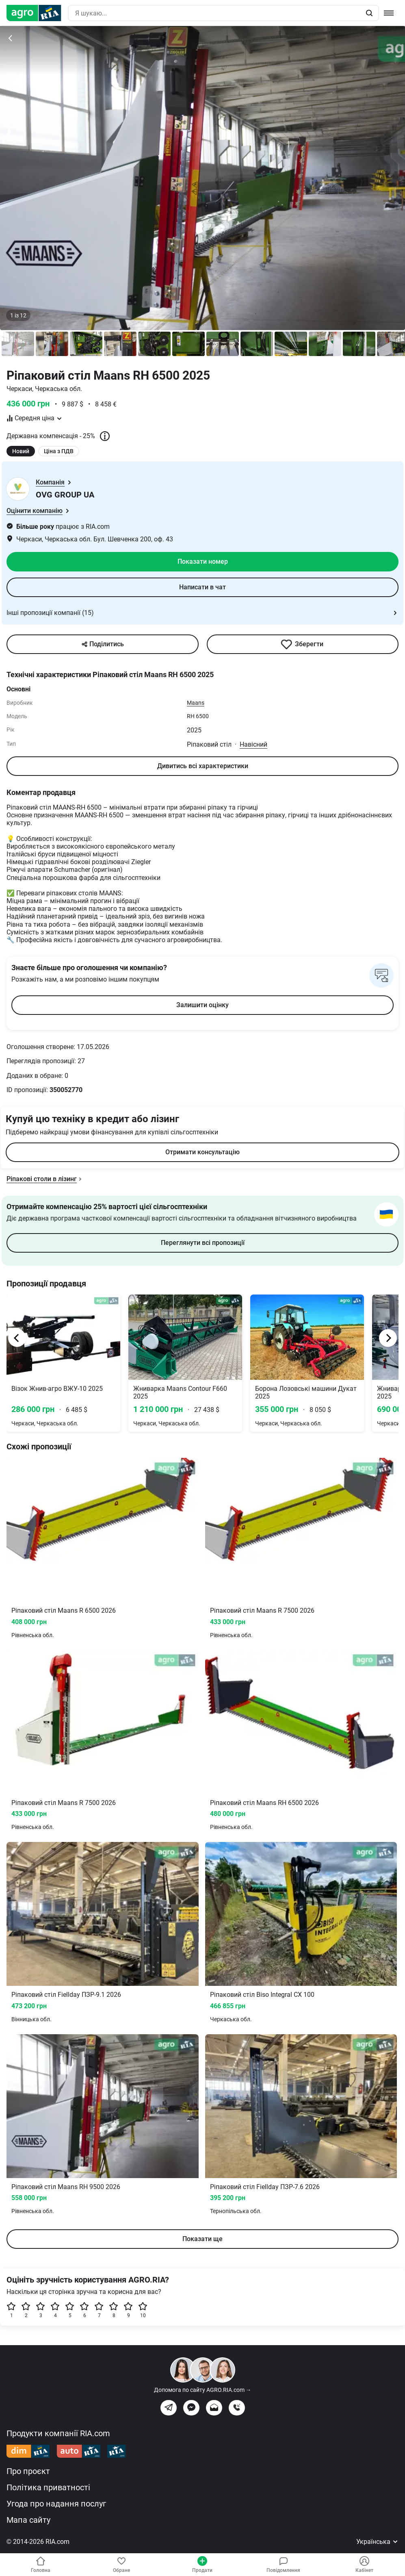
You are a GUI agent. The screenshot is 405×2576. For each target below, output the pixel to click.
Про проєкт (28, 2471)
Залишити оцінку (202, 1005)
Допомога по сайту (202, 2390)
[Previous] (17, 1338)
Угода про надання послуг (56, 2504)
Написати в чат (202, 587)
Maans (195, 702)
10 (143, 2310)
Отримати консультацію (202, 1152)
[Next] (388, 1338)
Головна (40, 2564)
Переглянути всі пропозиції (203, 1243)
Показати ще (202, 2239)
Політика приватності (48, 2487)
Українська (377, 2542)
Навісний (253, 744)
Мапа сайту (28, 2520)
